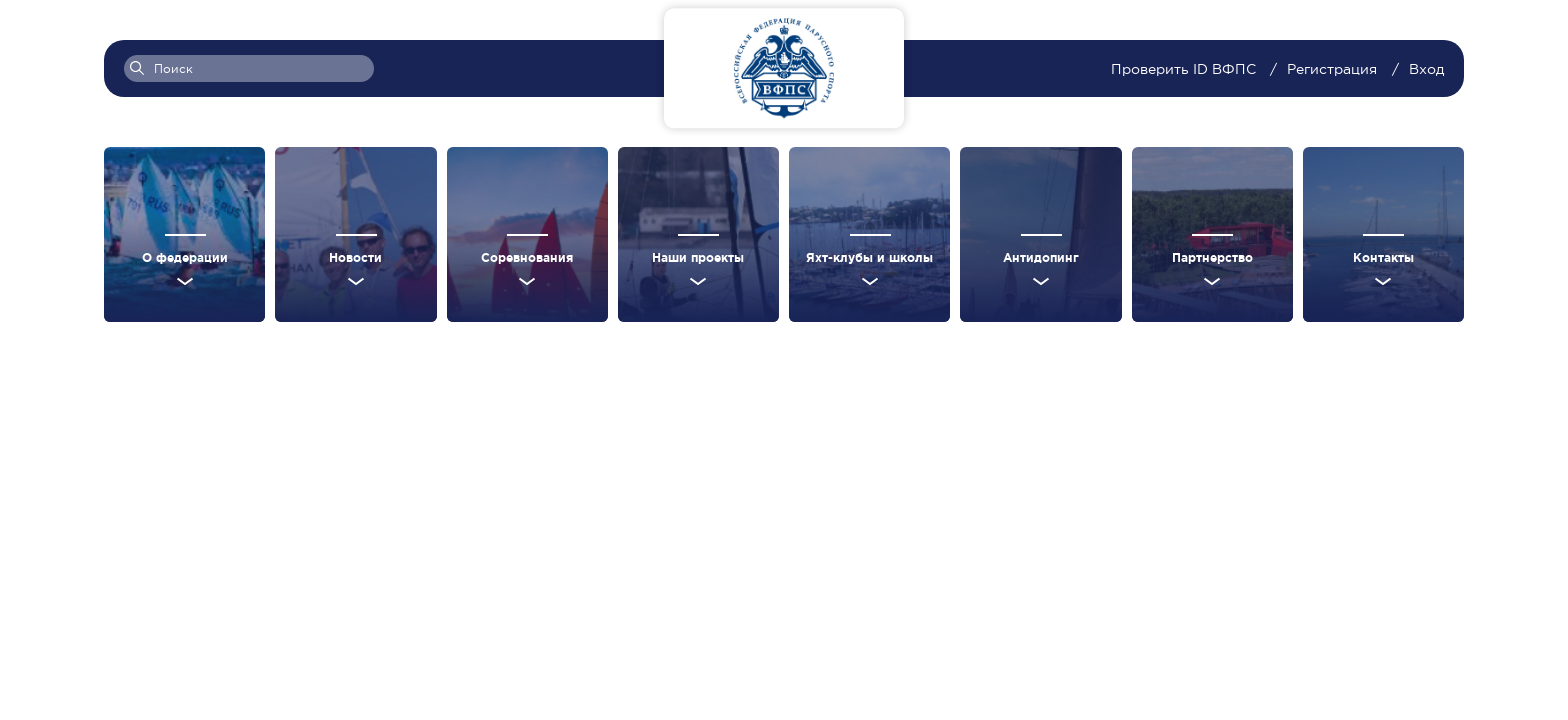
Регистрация (1332, 69)
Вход (1426, 69)
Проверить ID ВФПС (1185, 69)
